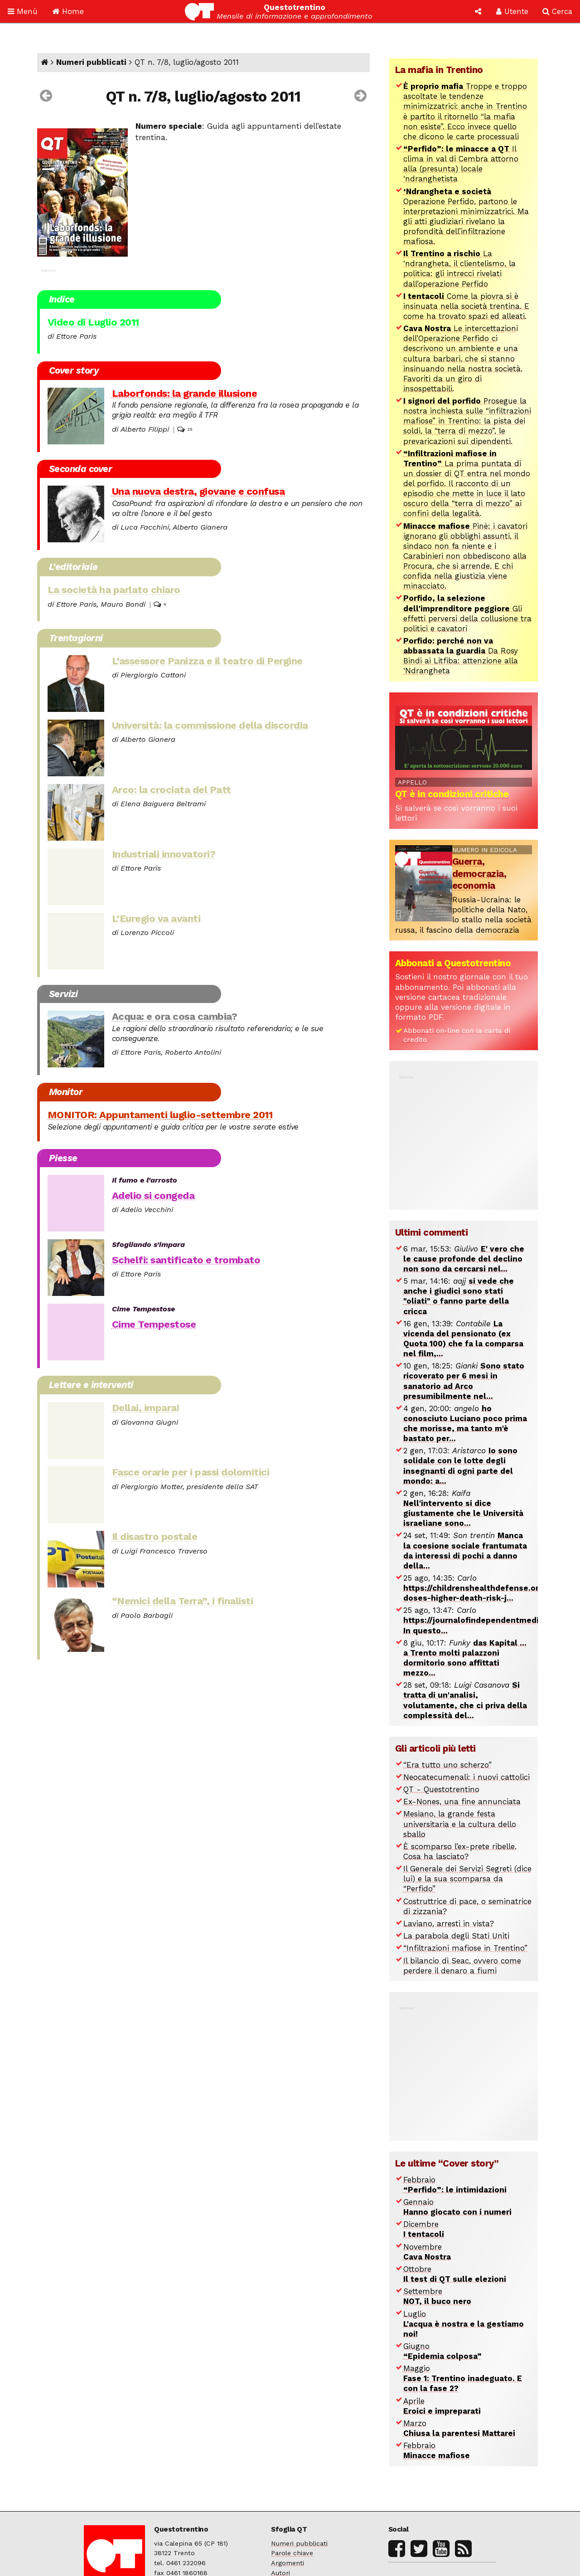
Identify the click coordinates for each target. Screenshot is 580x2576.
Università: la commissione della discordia (210, 725)
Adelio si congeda (153, 1195)
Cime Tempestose (154, 1324)
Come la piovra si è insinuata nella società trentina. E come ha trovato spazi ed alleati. (466, 306)
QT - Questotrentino (441, 1789)
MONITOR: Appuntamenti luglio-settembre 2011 (160, 1114)
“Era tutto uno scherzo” (447, 1764)
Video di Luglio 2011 (93, 322)
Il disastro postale (155, 1536)
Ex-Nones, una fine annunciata (462, 1801)
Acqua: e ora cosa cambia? (174, 1016)
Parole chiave (292, 2553)
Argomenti (287, 2563)
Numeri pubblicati (91, 62)
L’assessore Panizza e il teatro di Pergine (207, 661)
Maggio (462, 2378)
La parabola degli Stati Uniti (456, 1935)
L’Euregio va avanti (156, 918)
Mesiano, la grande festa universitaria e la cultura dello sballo (459, 1823)
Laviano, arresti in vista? (448, 1923)
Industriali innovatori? (164, 854)
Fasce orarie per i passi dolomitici (191, 1472)
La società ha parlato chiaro (114, 589)
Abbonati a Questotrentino (453, 963)
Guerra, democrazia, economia (479, 873)
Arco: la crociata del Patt (171, 789)
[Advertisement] (464, 1137)
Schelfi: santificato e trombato (186, 1260)
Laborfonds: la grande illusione (184, 393)
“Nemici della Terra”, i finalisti (182, 1601)
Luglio (463, 2323)
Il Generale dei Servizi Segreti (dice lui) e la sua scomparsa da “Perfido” (467, 1878)
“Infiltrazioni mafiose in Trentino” (465, 1948)
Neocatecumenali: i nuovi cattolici (466, 1777)
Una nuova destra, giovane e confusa (198, 491)
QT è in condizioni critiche (452, 794)
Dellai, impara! (145, 1407)
